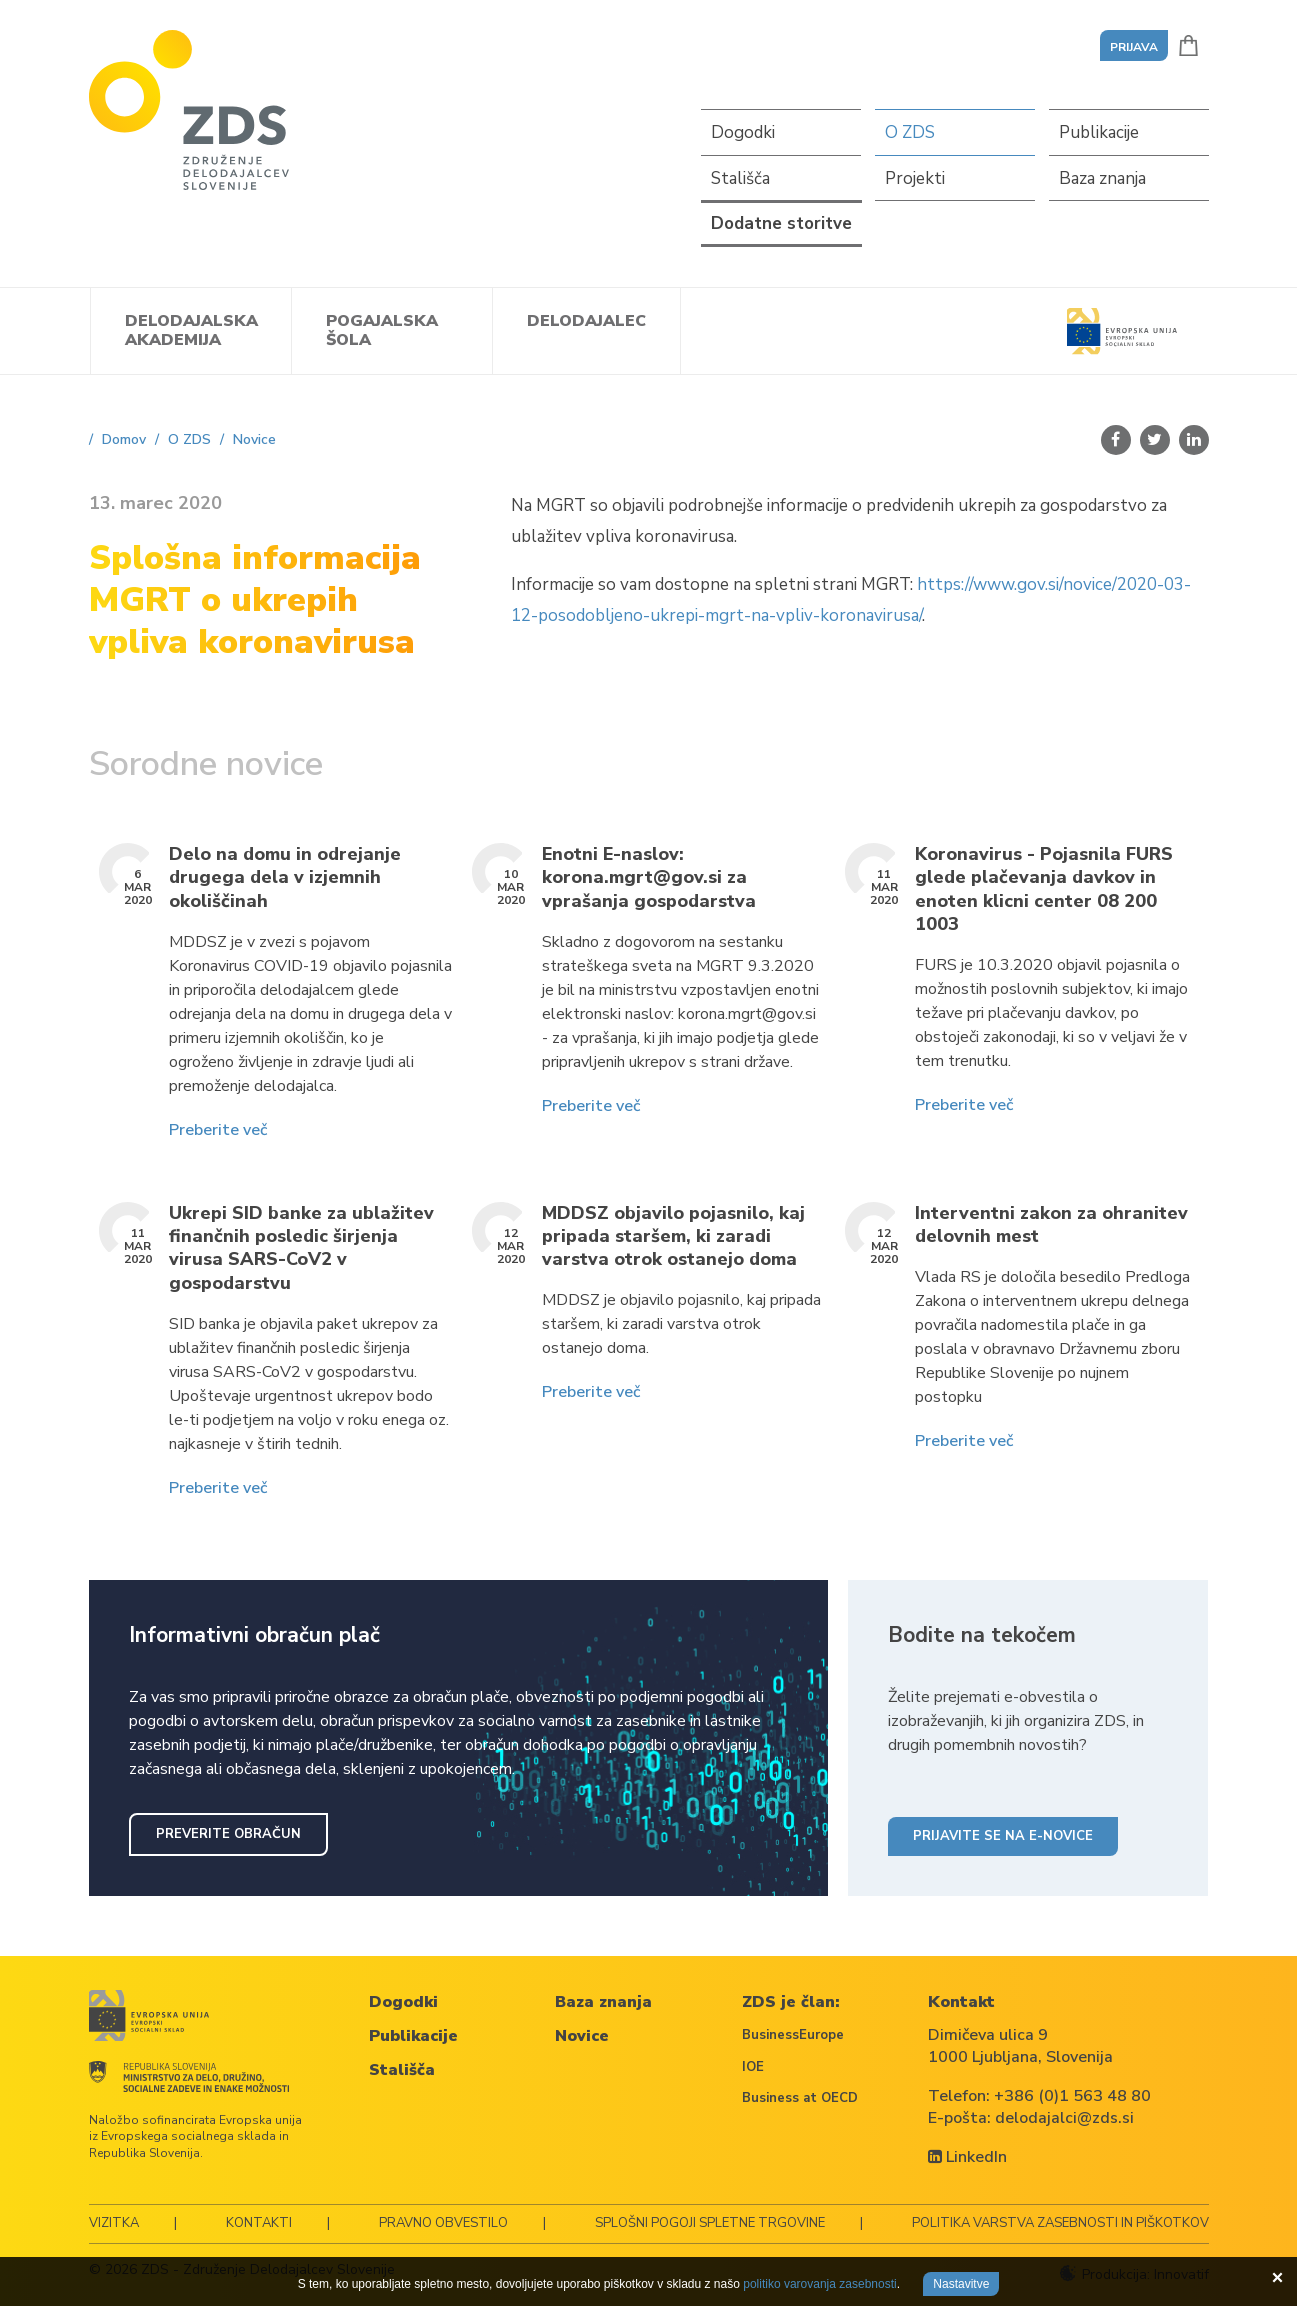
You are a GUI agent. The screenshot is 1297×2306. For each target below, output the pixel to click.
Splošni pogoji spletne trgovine (710, 2223)
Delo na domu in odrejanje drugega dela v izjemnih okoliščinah (285, 878)
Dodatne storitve (781, 223)
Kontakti (259, 2223)
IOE (753, 2067)
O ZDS (910, 132)
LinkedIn (967, 2157)
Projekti (915, 178)
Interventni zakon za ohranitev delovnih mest (1051, 1225)
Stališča (740, 178)
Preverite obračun (228, 1834)
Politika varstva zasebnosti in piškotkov (1060, 2223)
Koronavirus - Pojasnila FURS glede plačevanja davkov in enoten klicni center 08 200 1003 (1044, 889)
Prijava (1134, 47)
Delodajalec (586, 321)
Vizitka (114, 2223)
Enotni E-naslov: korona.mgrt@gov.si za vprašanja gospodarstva (649, 878)
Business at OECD (800, 2098)
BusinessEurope (793, 2035)
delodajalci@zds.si (1064, 2118)
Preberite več (218, 1130)
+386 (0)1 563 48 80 (1072, 2096)
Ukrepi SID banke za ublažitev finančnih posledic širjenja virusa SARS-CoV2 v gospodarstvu (301, 1248)
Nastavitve (961, 2284)
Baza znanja (1102, 178)
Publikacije (1099, 132)
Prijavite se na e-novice (1003, 1836)
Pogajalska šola (382, 330)
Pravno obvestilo (443, 2223)
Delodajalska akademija (191, 330)
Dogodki (743, 132)
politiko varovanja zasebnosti (819, 2284)
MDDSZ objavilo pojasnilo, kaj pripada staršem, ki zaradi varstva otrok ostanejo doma (673, 1237)
